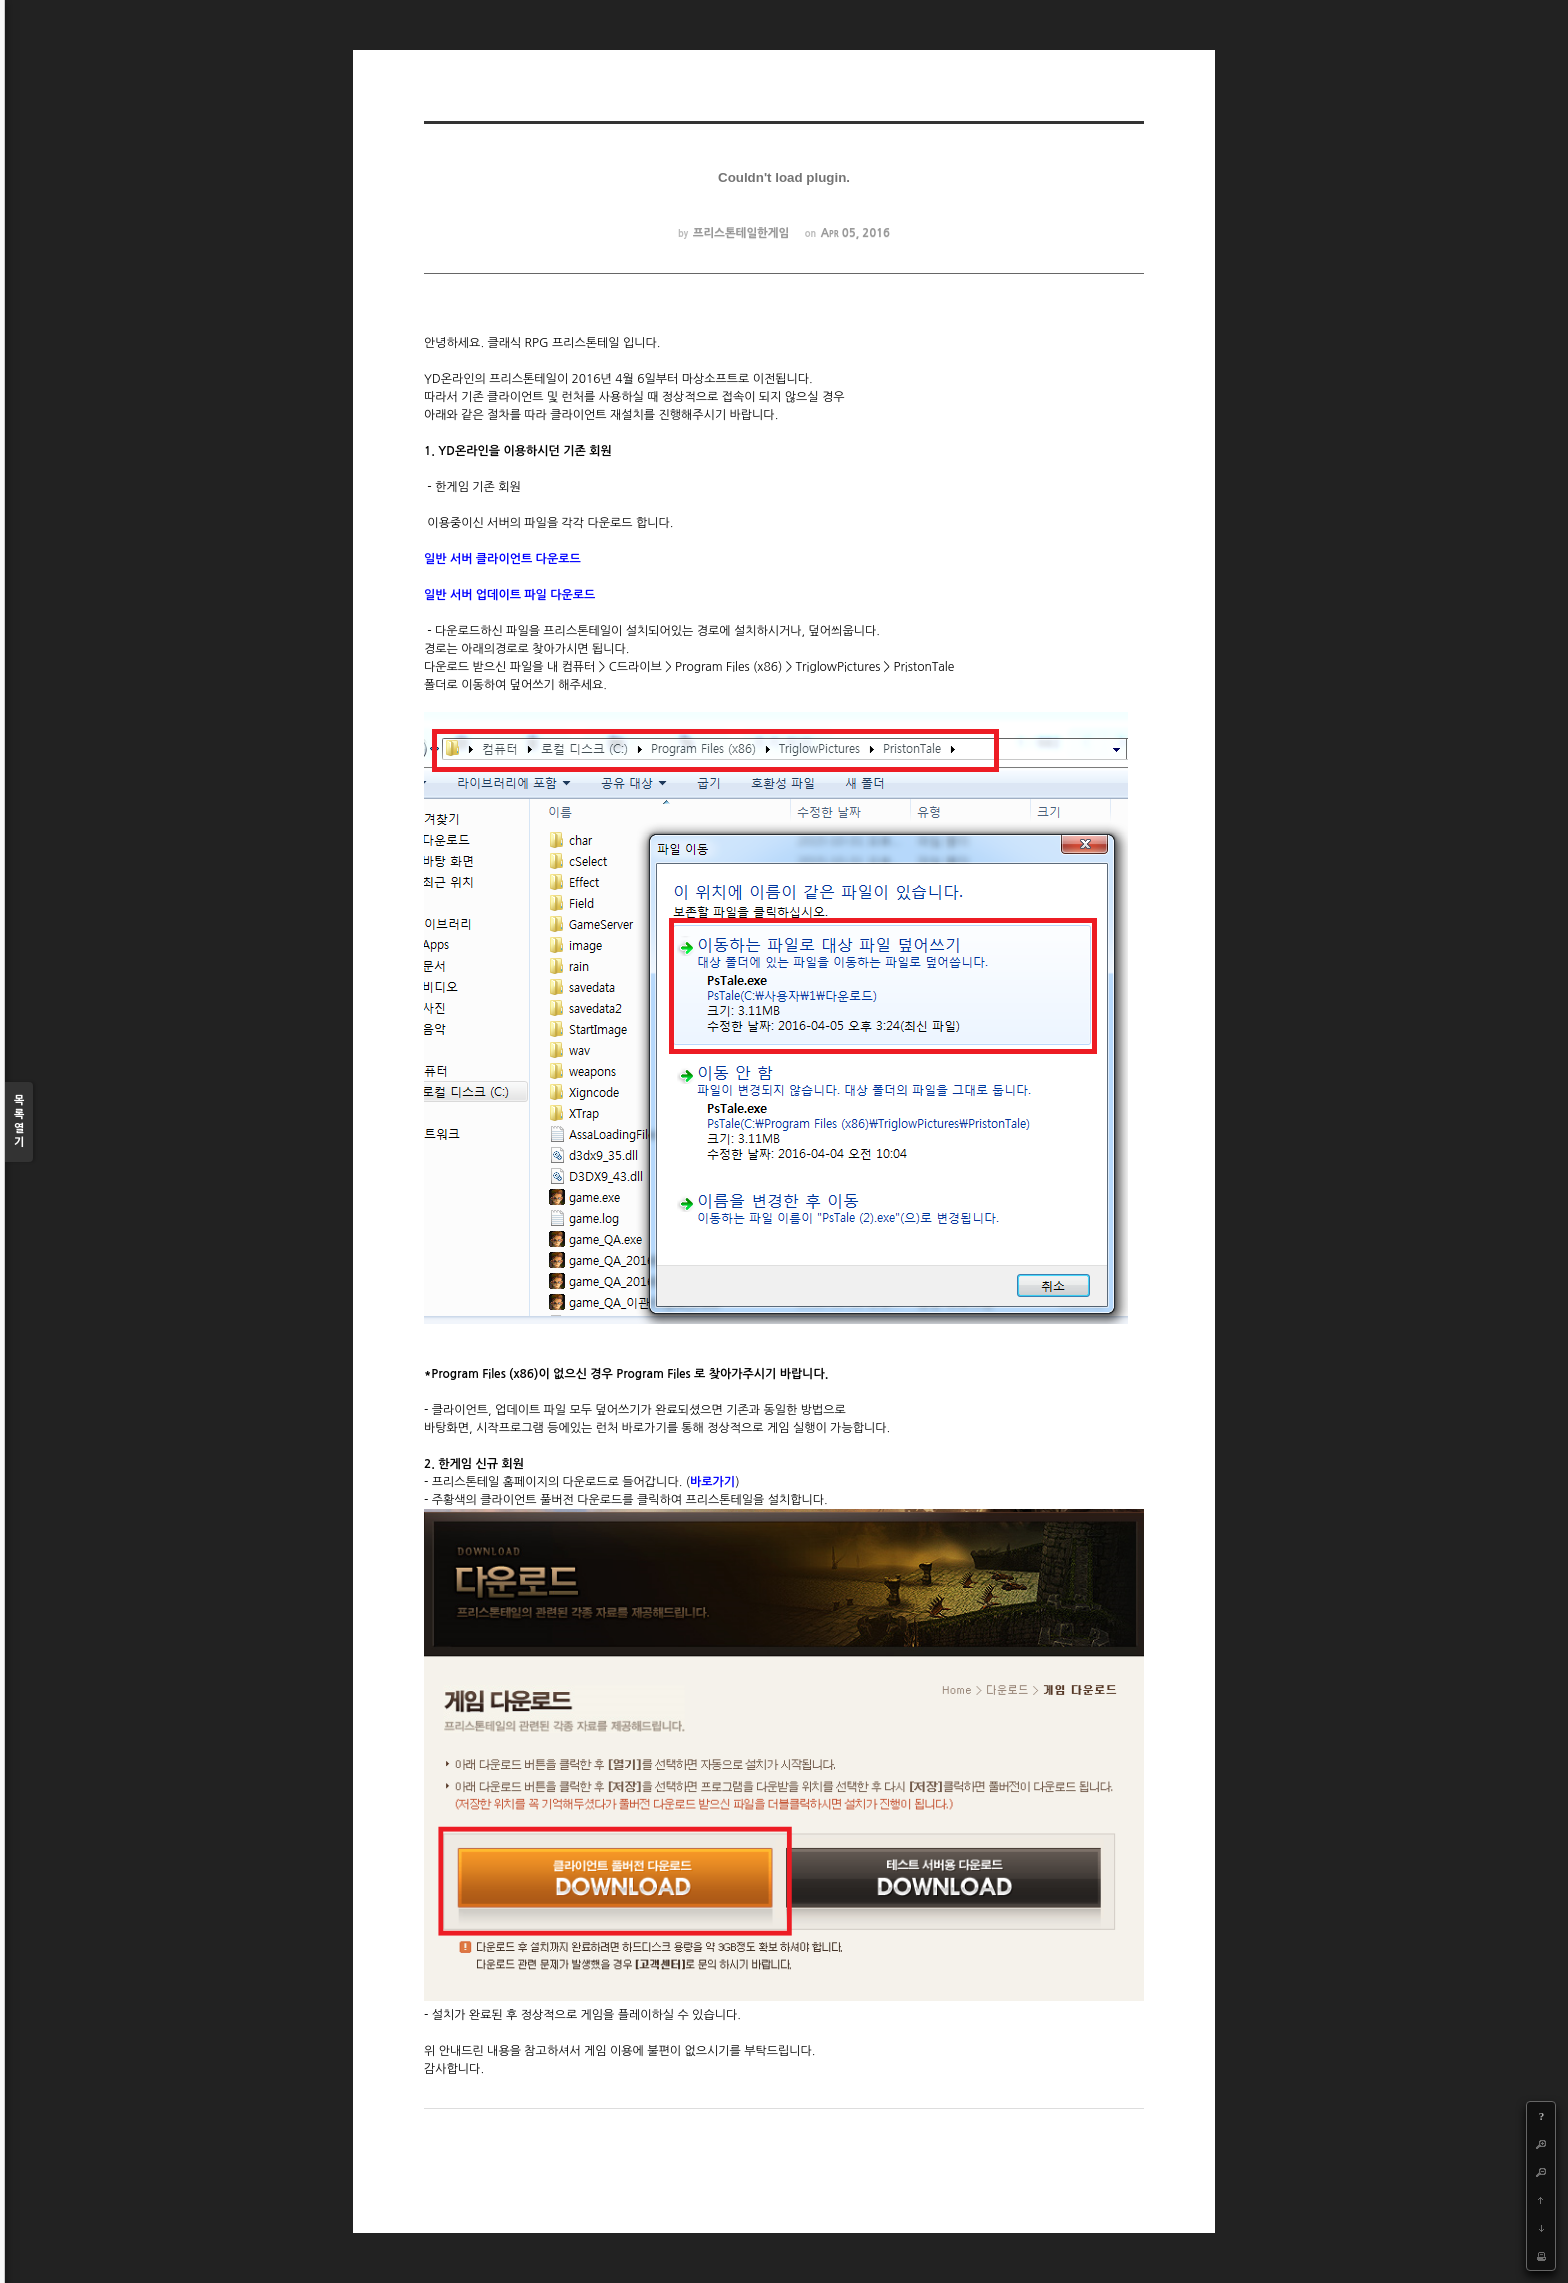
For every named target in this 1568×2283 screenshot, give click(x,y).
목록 (19, 1122)
